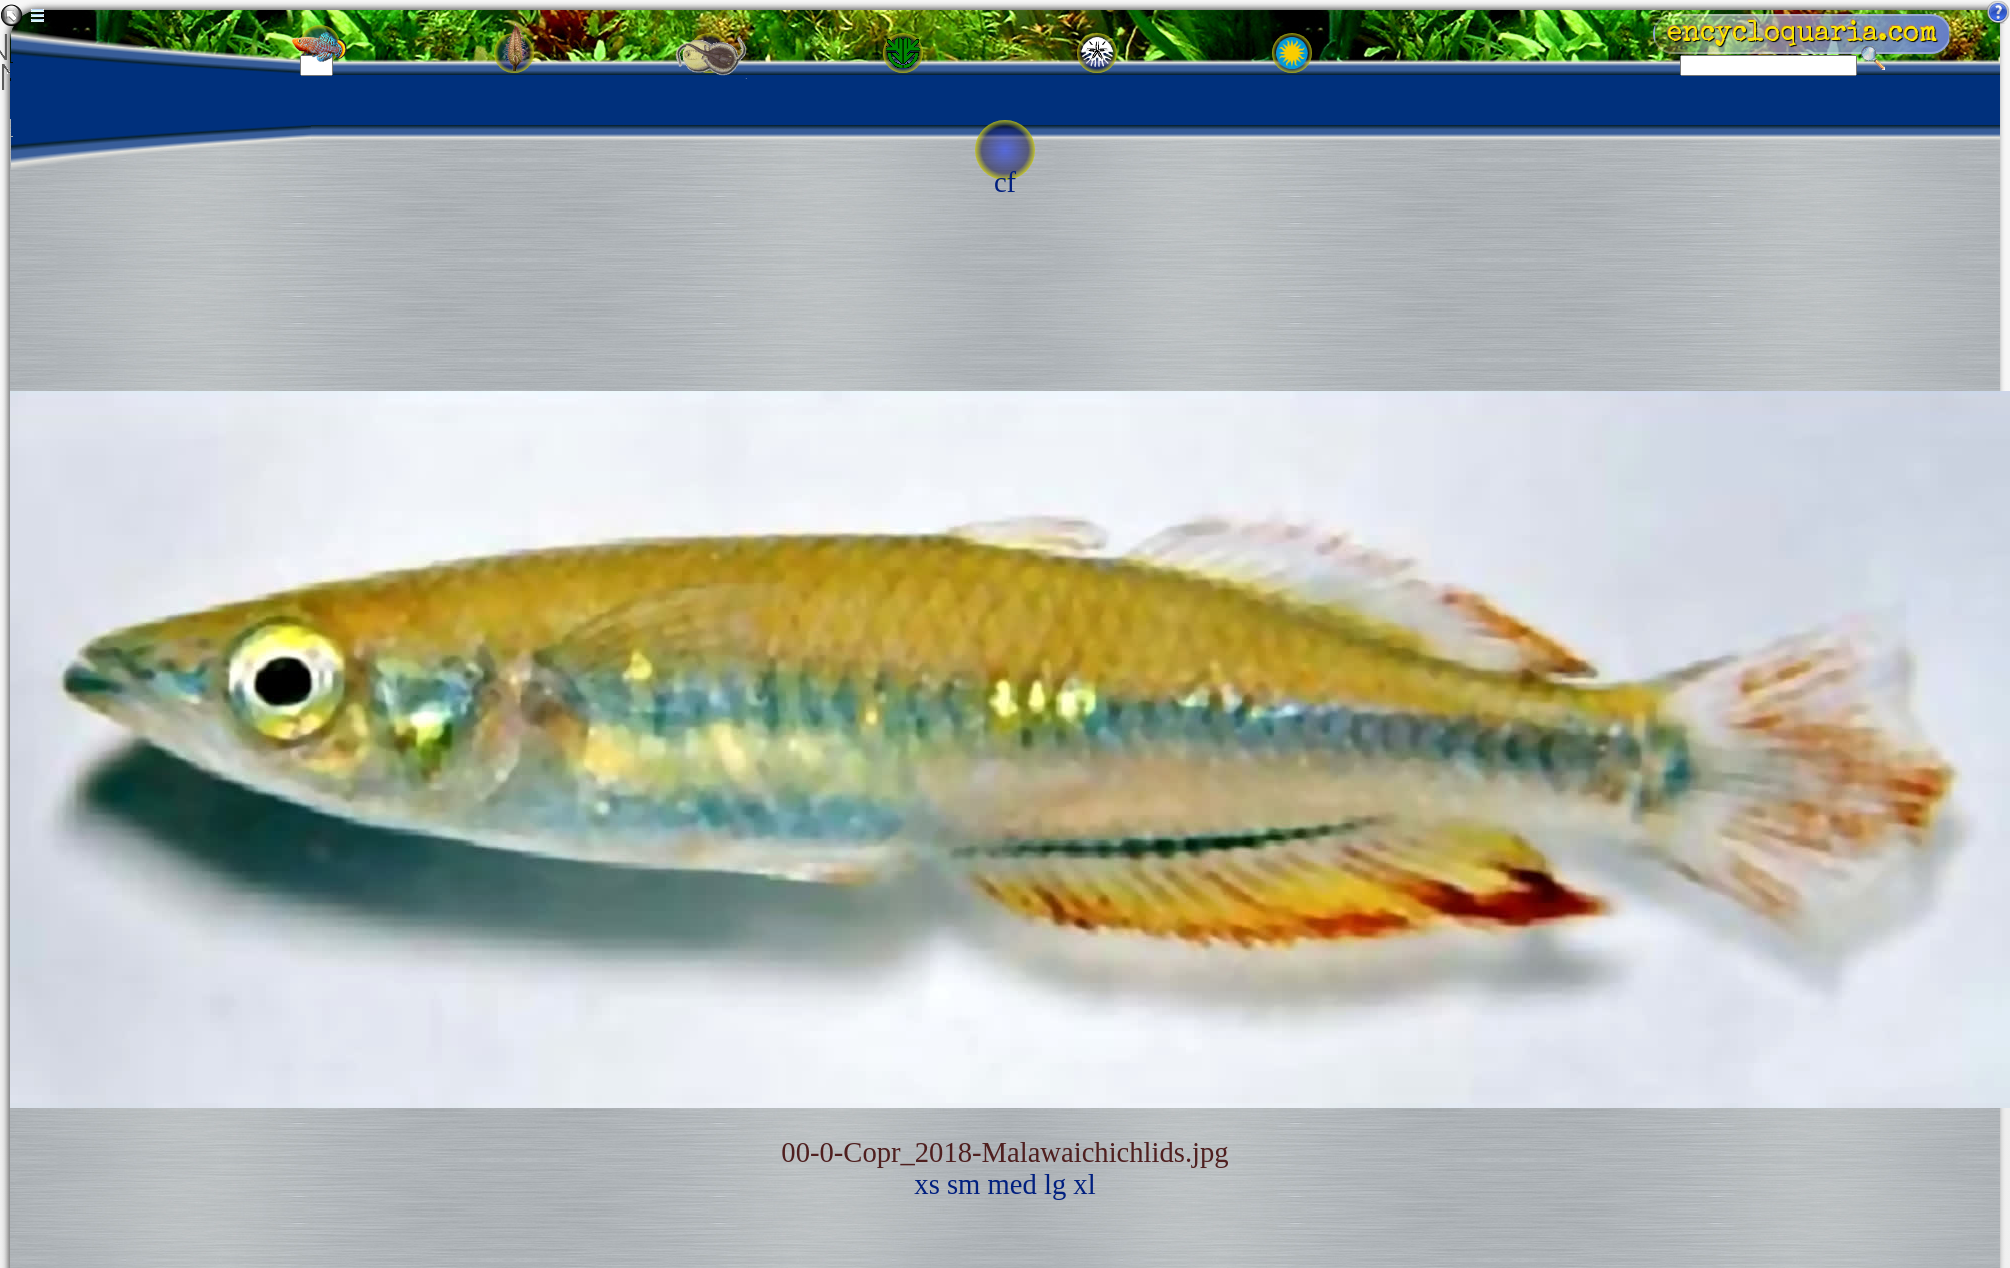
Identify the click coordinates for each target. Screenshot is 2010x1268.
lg (1055, 1184)
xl (1084, 1184)
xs (926, 1184)
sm (963, 1184)
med (1012, 1184)
